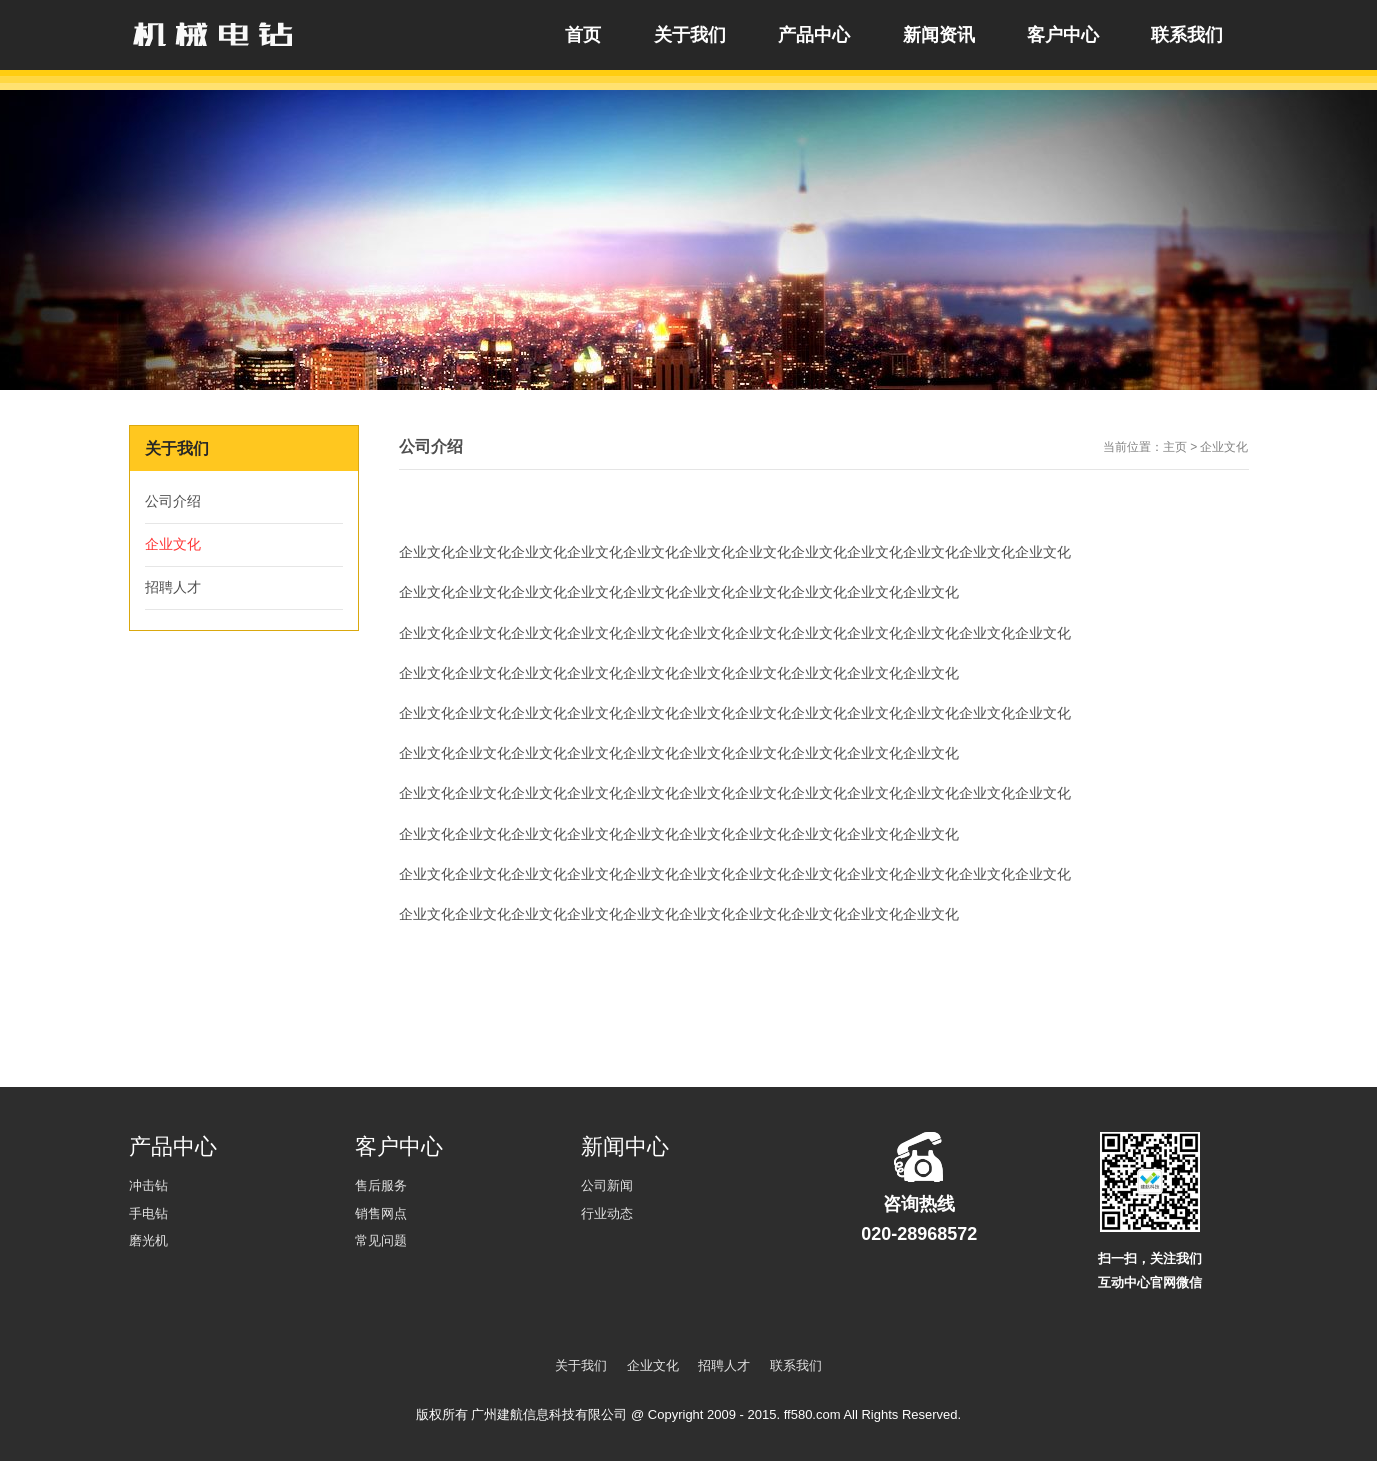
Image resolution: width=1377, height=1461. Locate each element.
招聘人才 (173, 587)
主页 (1175, 447)
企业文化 (173, 544)
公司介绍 (173, 501)
